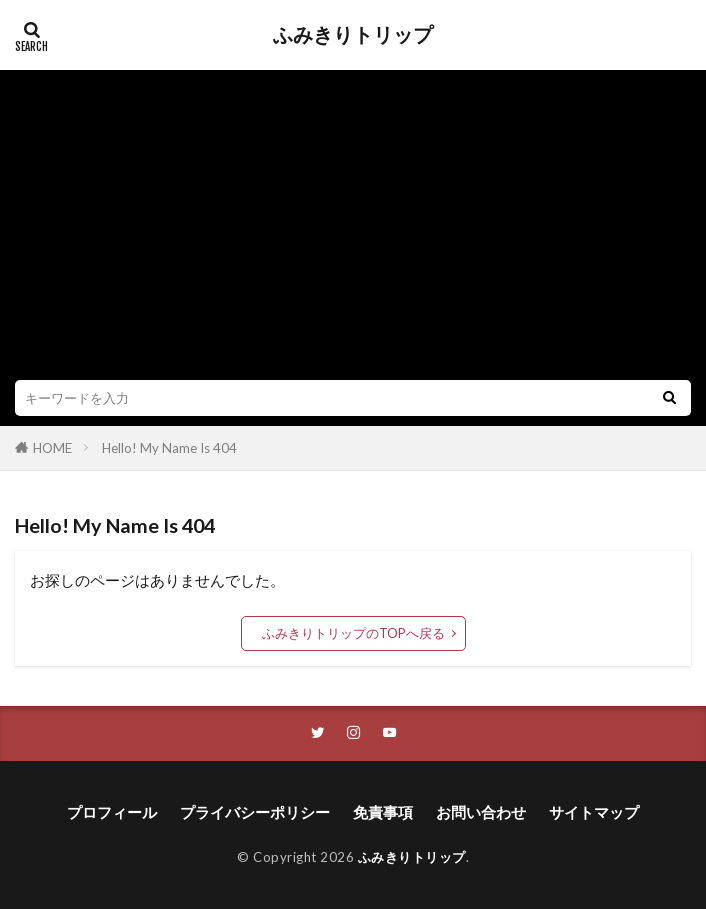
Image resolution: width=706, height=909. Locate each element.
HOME (52, 448)
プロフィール (112, 812)
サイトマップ (594, 812)
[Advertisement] (353, 230)
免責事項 (383, 812)
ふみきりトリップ (353, 35)
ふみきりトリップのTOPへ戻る (353, 633)
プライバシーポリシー (255, 812)
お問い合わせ (481, 812)
